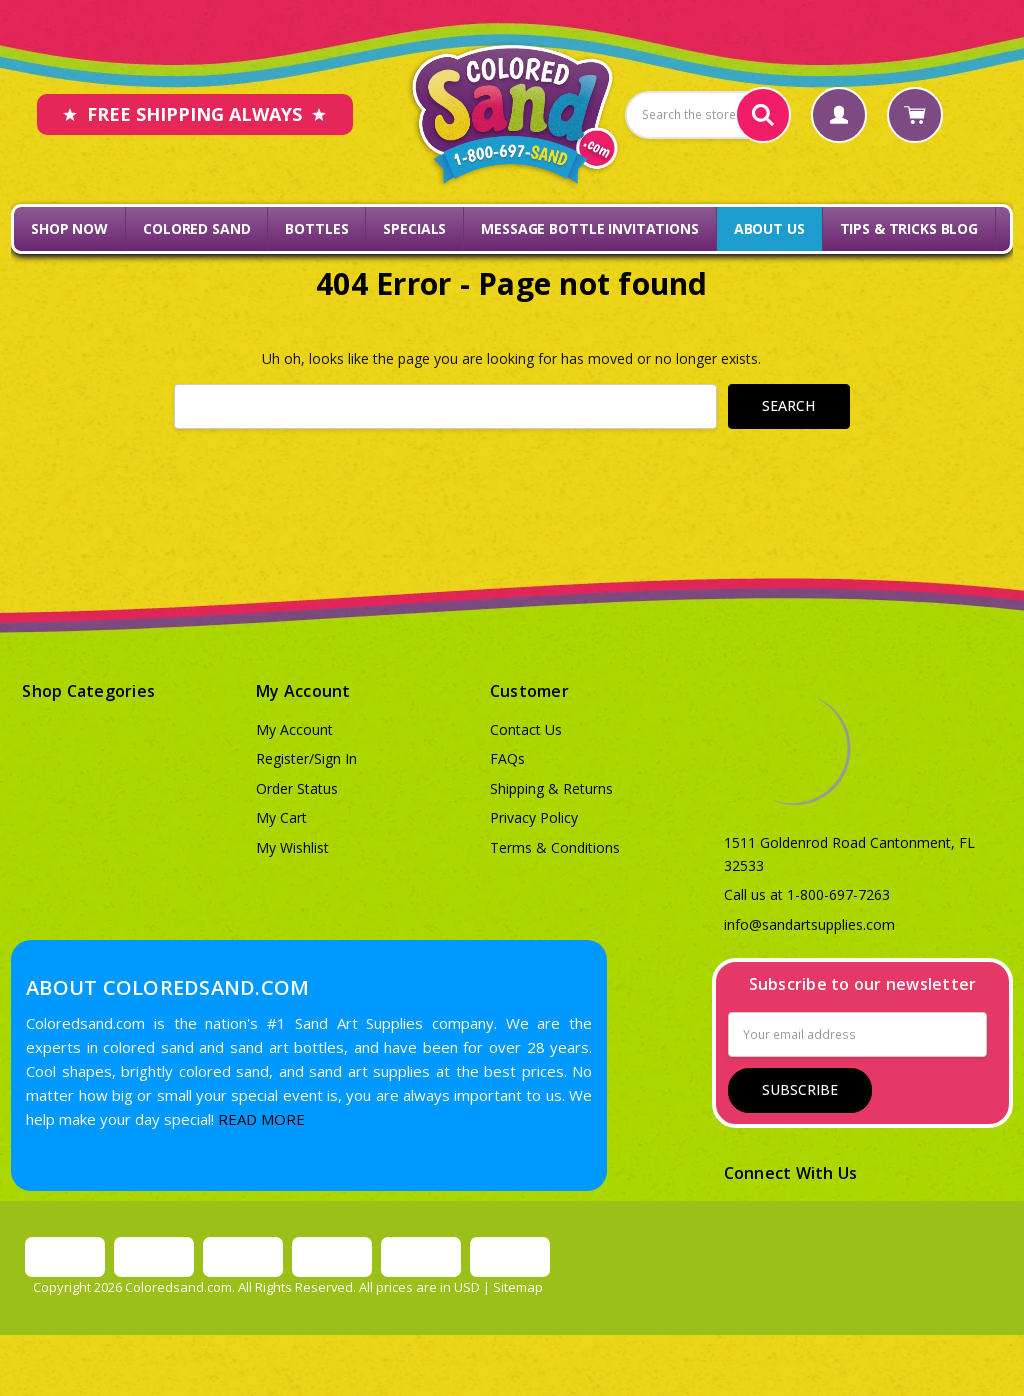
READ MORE (261, 1119)
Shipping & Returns (551, 788)
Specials (414, 228)
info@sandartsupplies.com (809, 924)
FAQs (507, 758)
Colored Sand (196, 228)
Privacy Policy (534, 817)
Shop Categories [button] (88, 691)
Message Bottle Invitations (589, 228)
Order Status (297, 788)
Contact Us (526, 729)
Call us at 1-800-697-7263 (807, 894)
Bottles (316, 228)
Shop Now (69, 228)
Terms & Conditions (555, 847)
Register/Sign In (306, 758)
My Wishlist (292, 847)
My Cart (281, 817)
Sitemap (518, 1287)
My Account (294, 729)
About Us (769, 228)
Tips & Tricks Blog (909, 228)
